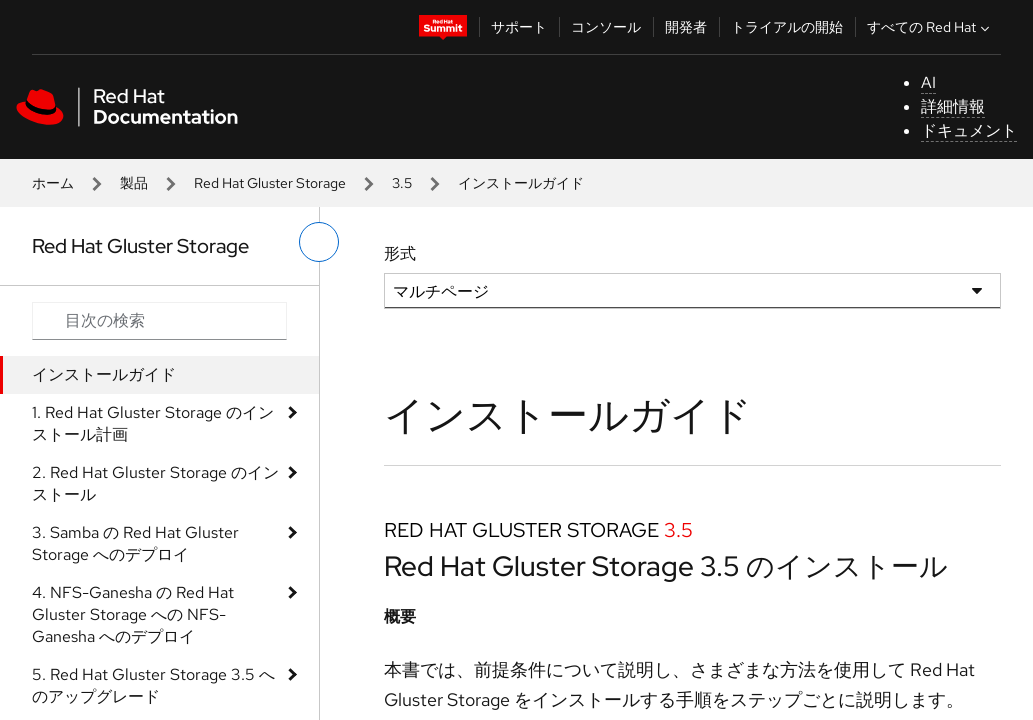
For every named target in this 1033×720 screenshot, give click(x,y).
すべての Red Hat (930, 27)
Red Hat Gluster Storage (270, 183)
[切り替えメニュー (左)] (319, 242)
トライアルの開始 (787, 27)
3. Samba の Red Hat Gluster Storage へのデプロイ (135, 543)
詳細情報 (953, 106)
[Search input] (159, 321)
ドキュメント (969, 130)
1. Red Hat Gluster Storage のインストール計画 (153, 423)
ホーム (53, 183)
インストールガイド (104, 374)
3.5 (402, 183)
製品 (134, 183)
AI (928, 82)
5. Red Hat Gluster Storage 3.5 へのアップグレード (153, 685)
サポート (519, 27)
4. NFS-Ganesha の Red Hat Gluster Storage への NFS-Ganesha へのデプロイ (133, 614)
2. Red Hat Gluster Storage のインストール (155, 483)
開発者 (686, 27)
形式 (400, 253)
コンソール (606, 27)
